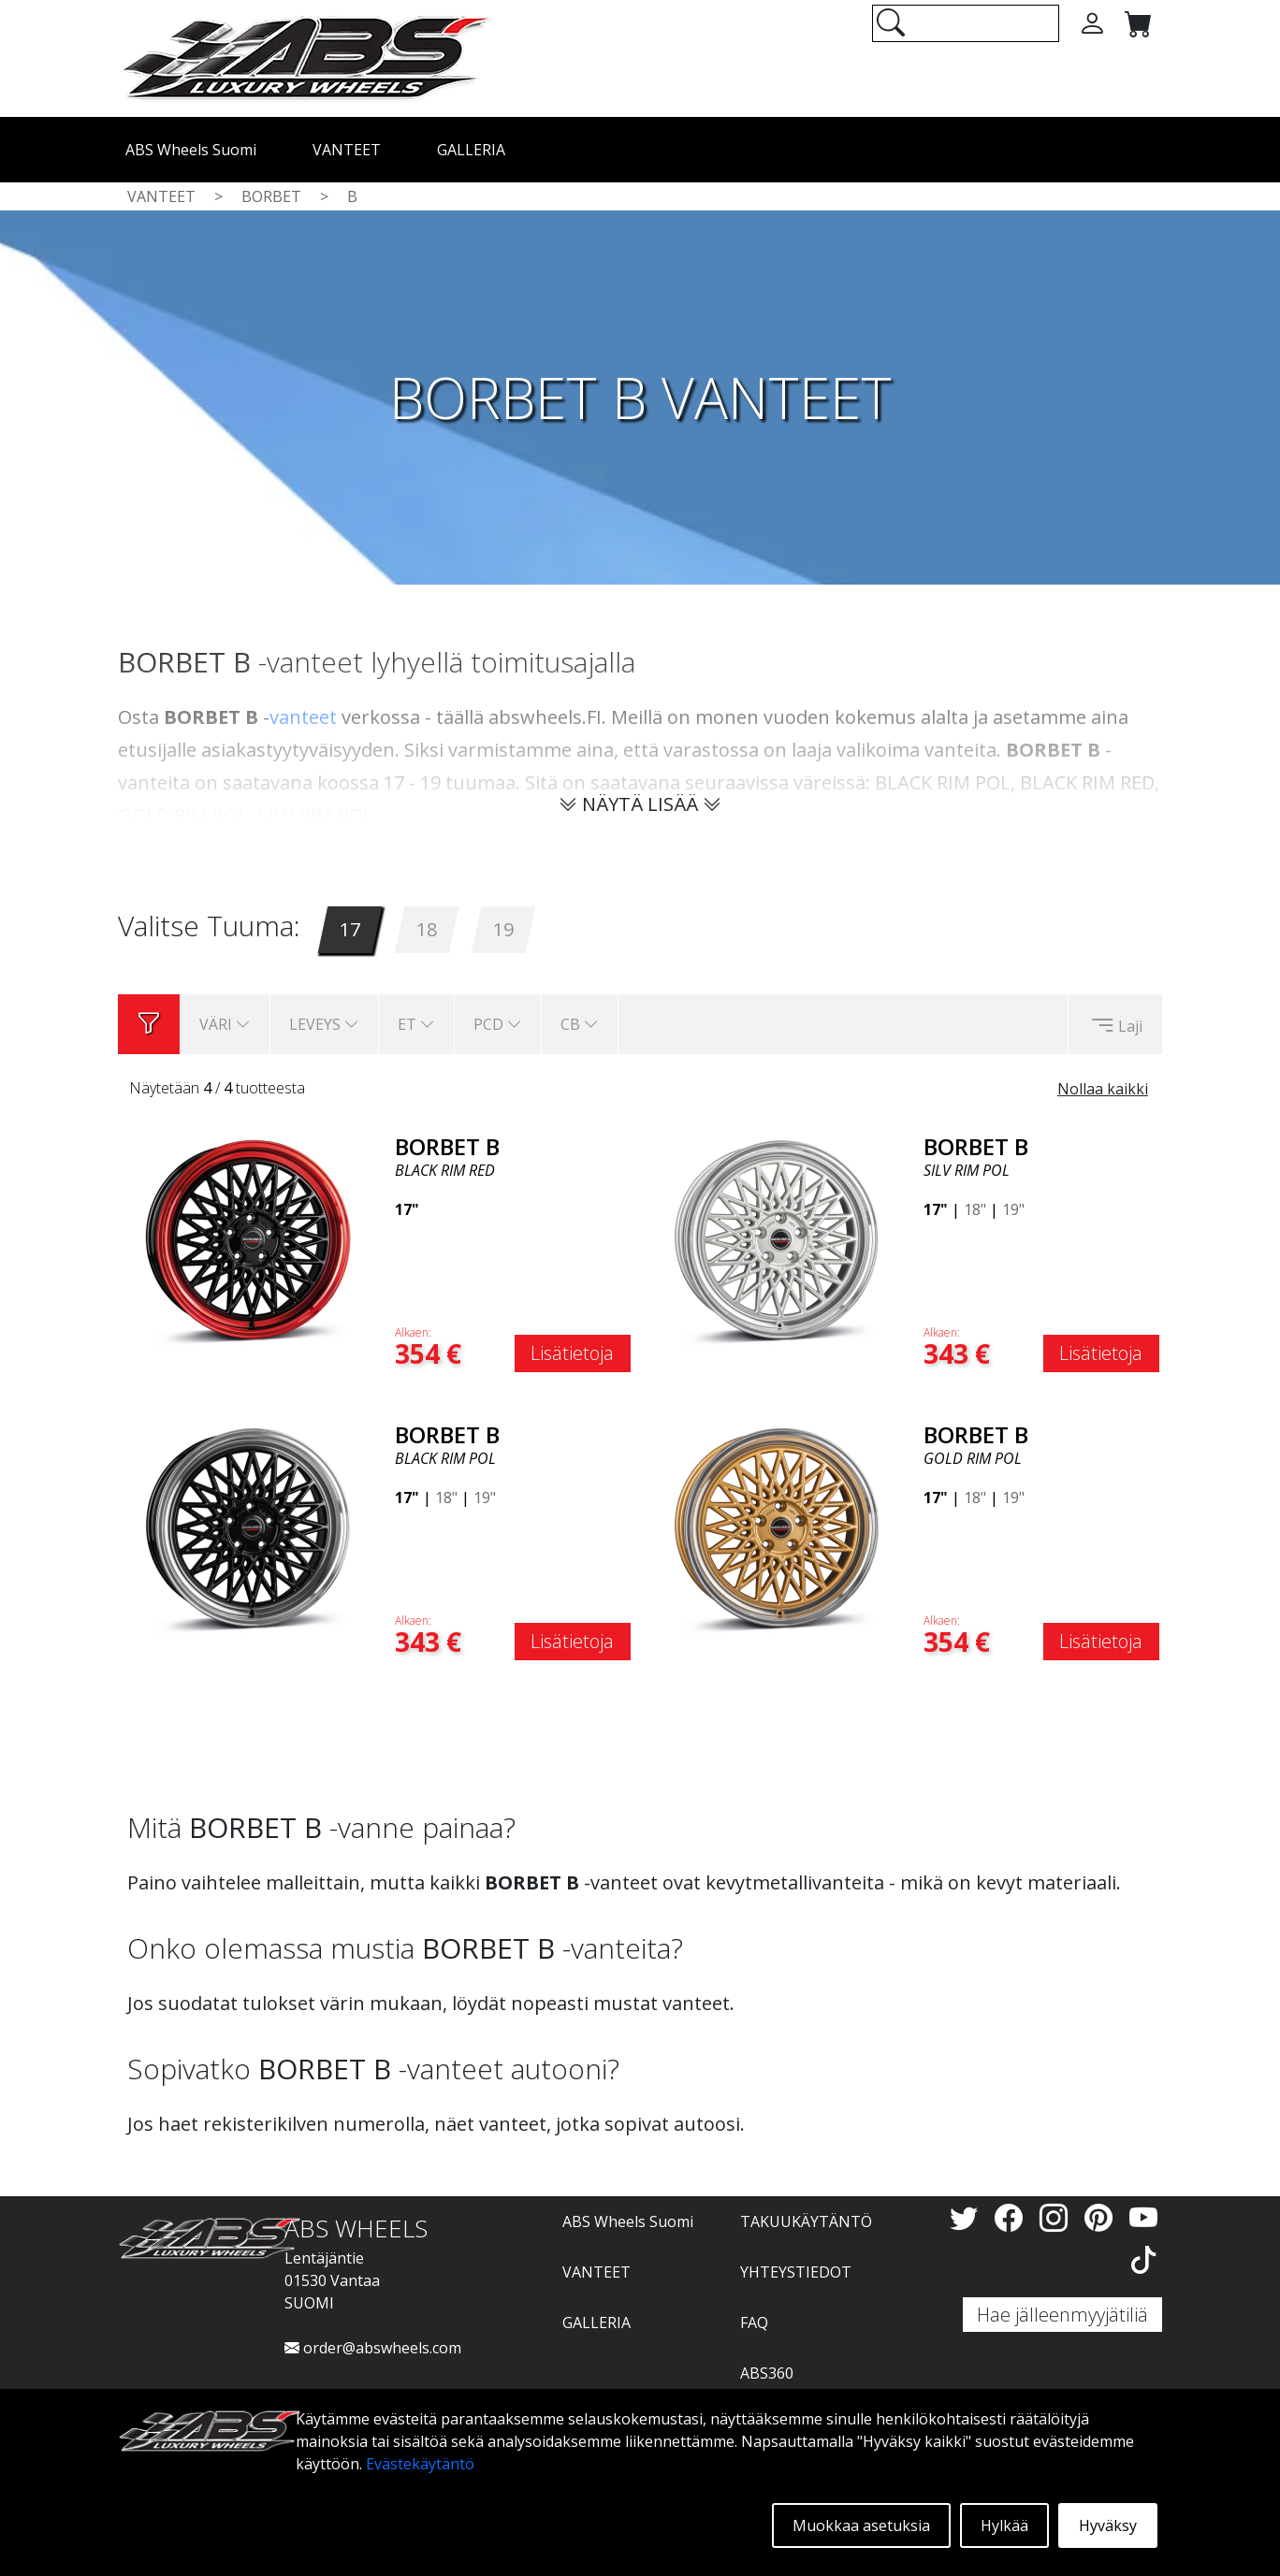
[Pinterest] (1102, 2217)
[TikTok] (1143, 2259)
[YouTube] (1143, 2217)
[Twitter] (967, 2217)
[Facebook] (1012, 2217)
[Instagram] (1057, 2217)
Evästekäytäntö (420, 2463)
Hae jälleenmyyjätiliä (1062, 2314)
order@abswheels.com (372, 2347)
